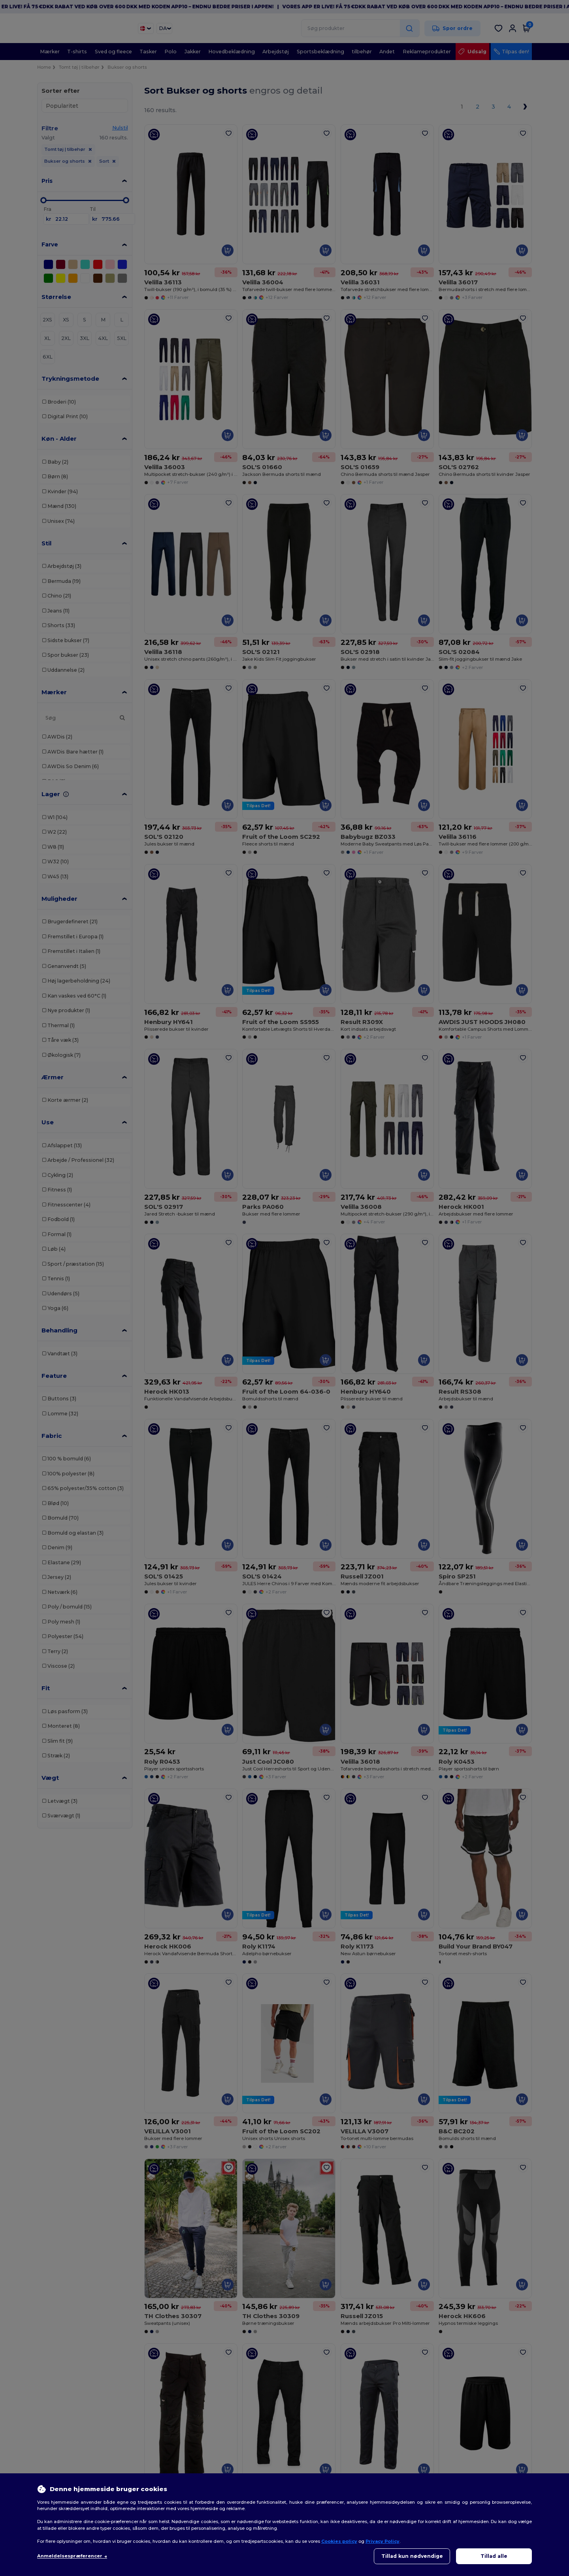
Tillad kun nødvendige (412, 2556)
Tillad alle (493, 2556)
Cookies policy (339, 2541)
